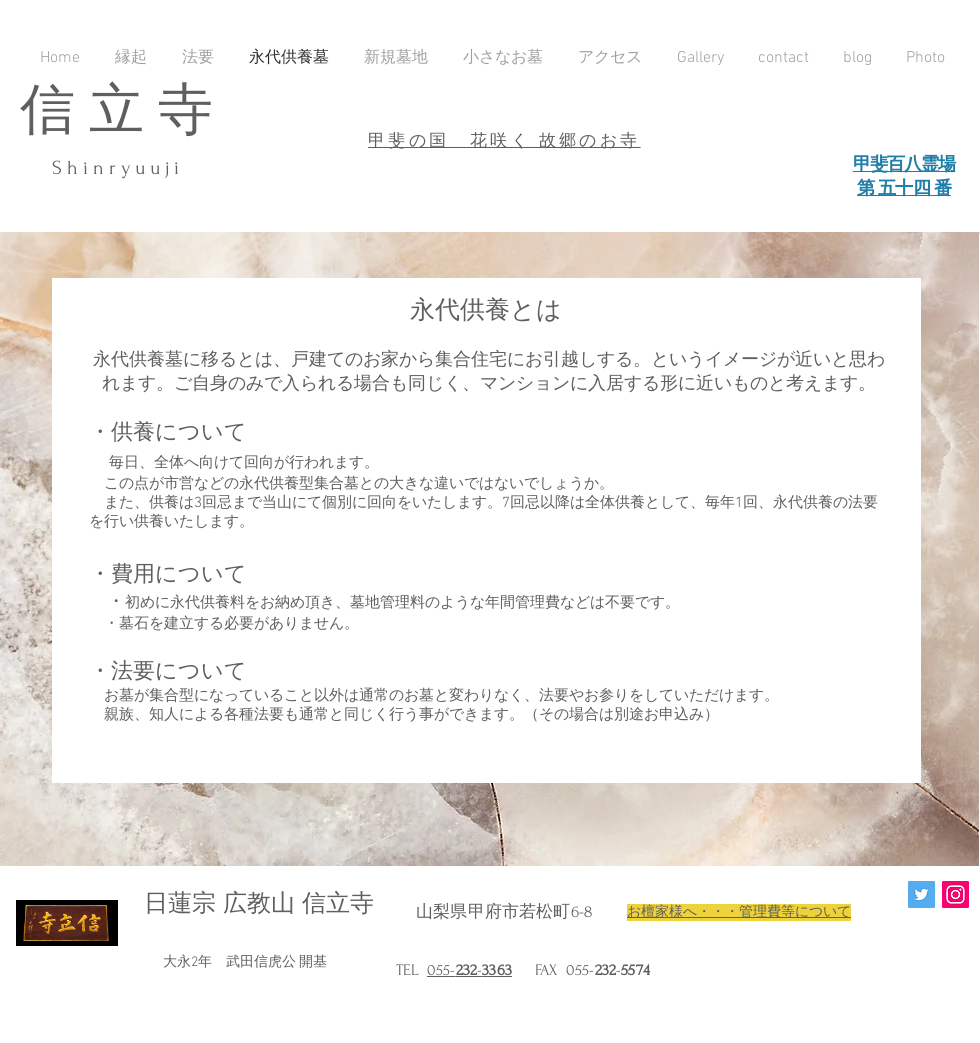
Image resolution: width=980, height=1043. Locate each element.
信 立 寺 (116, 111)
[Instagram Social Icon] (955, 894)
